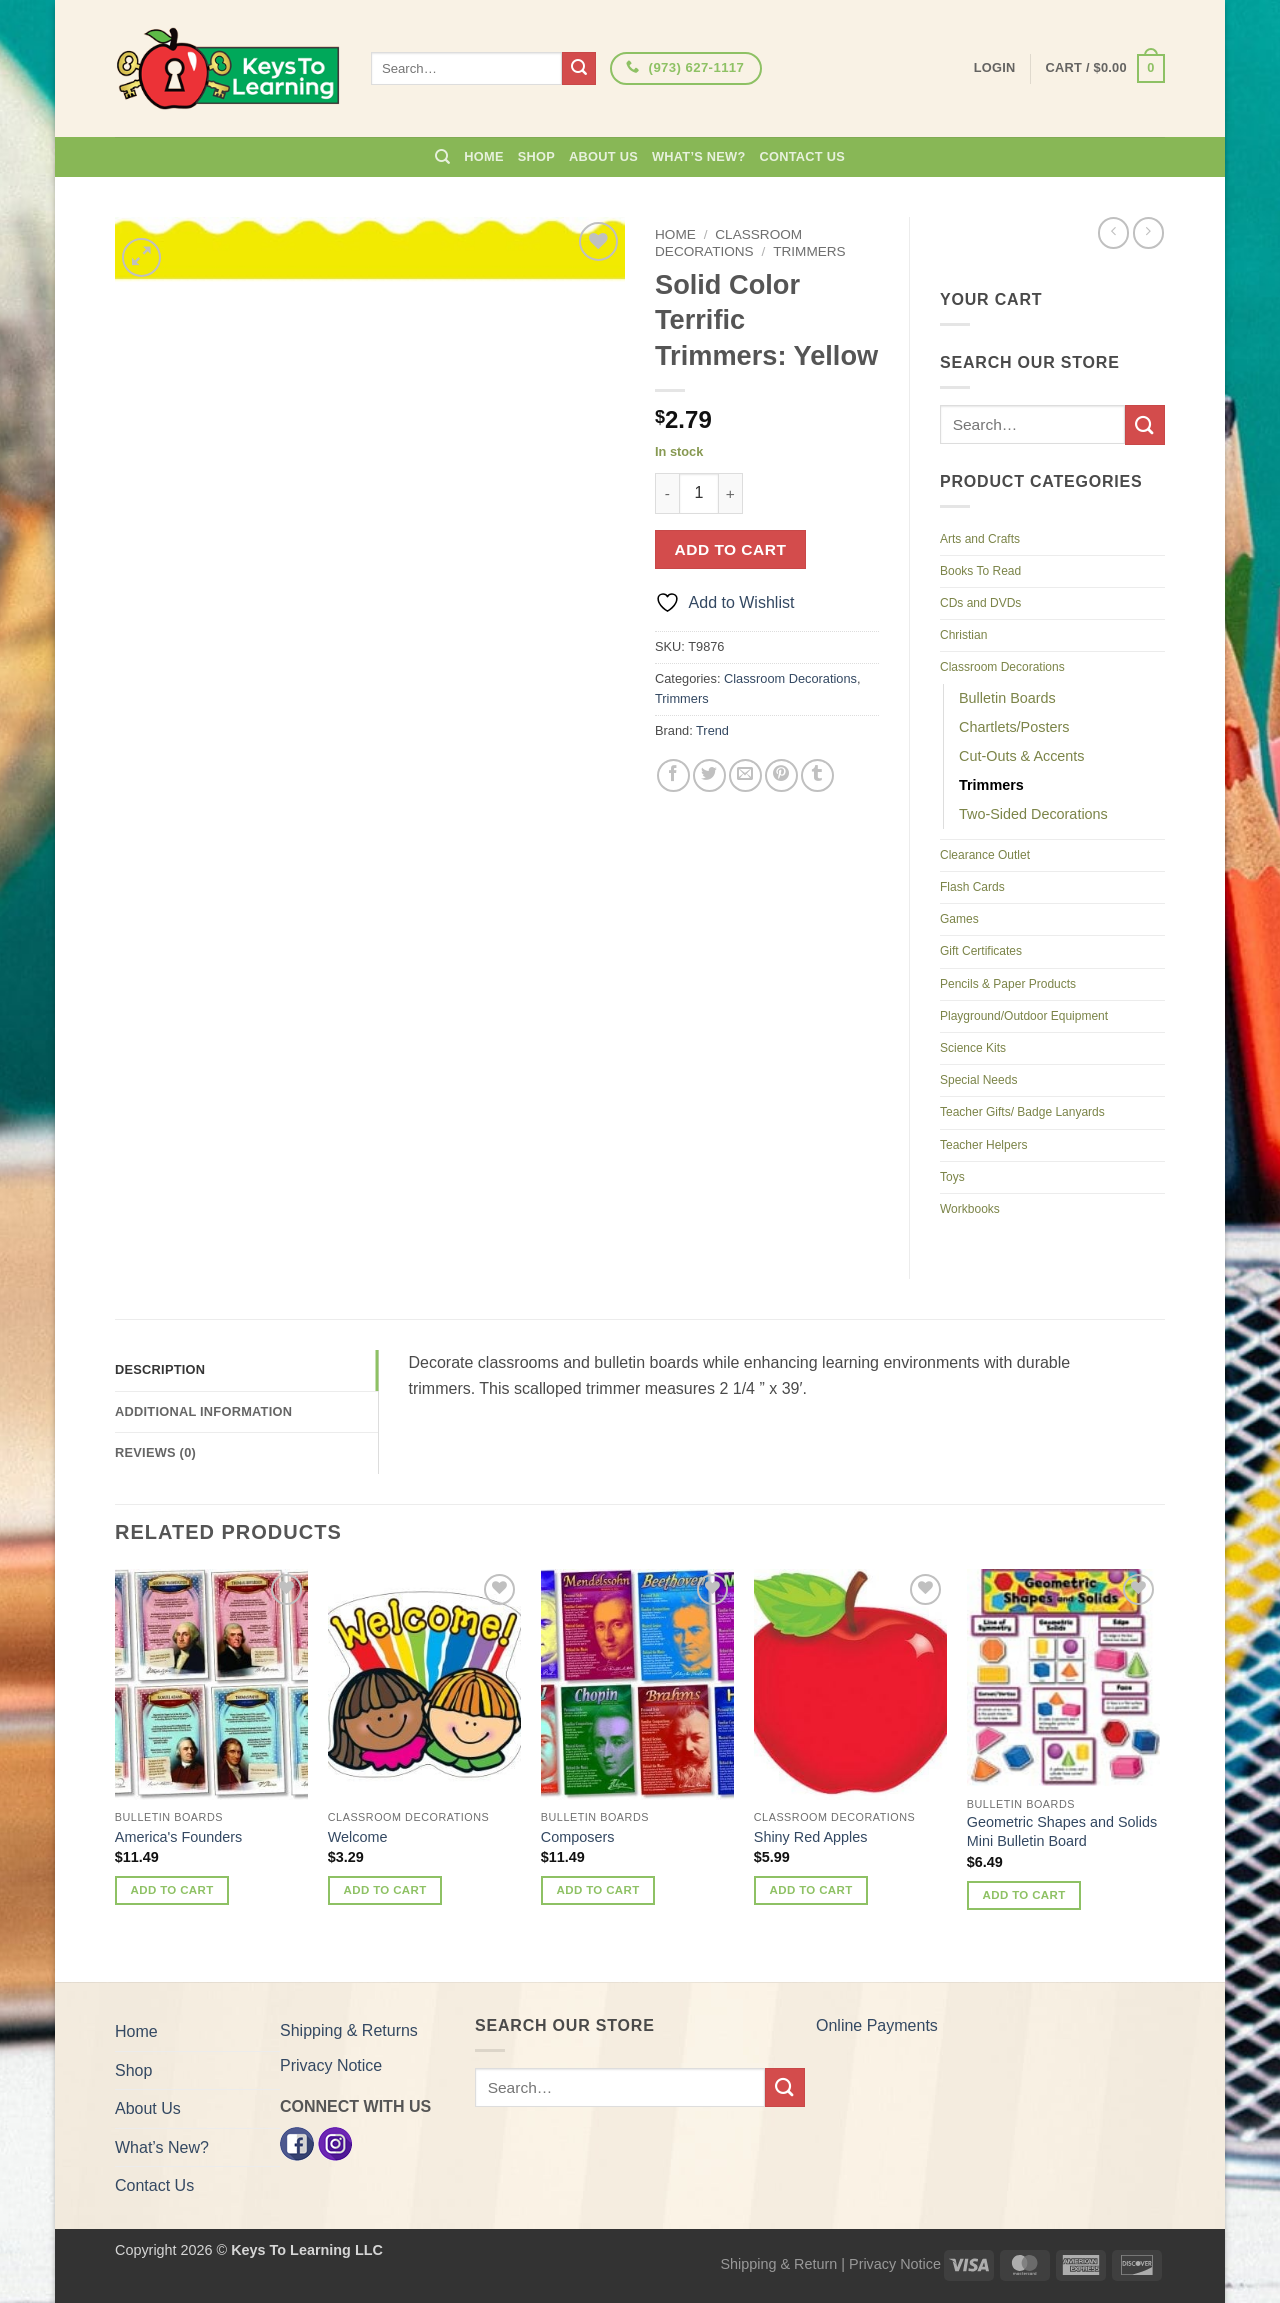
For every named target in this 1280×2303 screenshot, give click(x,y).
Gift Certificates (981, 951)
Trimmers (809, 251)
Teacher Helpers (983, 1145)
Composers (578, 1837)
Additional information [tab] (203, 1411)
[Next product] (1113, 232)
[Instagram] (335, 2143)
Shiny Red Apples (811, 1837)
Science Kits (973, 1048)
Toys (952, 1177)
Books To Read (980, 571)
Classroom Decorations (728, 242)
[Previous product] (1148, 232)
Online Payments (877, 2025)
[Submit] (579, 69)
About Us (603, 156)
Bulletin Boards (1007, 698)
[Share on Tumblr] (817, 775)
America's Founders (179, 1837)
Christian (963, 635)
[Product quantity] (699, 493)
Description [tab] (160, 1369)
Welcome (358, 1837)
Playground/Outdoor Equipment (1024, 1016)
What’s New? (699, 156)
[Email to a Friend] (745, 775)
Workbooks (970, 1209)
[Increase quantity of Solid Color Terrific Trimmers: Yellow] (731, 493)
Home (483, 156)
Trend (712, 730)
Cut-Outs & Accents (1022, 756)
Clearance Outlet (985, 855)
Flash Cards (972, 887)
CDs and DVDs (980, 603)
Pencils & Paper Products (1008, 984)
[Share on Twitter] (709, 775)
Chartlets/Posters (1014, 727)
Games (959, 919)
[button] (1105, 69)
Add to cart (731, 549)
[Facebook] (297, 2143)
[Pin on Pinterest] (781, 775)
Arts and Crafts (980, 539)
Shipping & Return (778, 2264)
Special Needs (978, 1080)
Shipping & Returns (349, 2030)
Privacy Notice (331, 2065)
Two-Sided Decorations (1033, 814)
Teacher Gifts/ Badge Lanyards (1022, 1112)
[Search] (442, 157)
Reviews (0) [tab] (155, 1452)
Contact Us (803, 156)
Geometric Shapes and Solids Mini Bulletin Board (1062, 1831)
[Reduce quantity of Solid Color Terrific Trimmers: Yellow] (667, 493)
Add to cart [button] (172, 1890)
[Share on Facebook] (673, 775)
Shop (536, 156)
